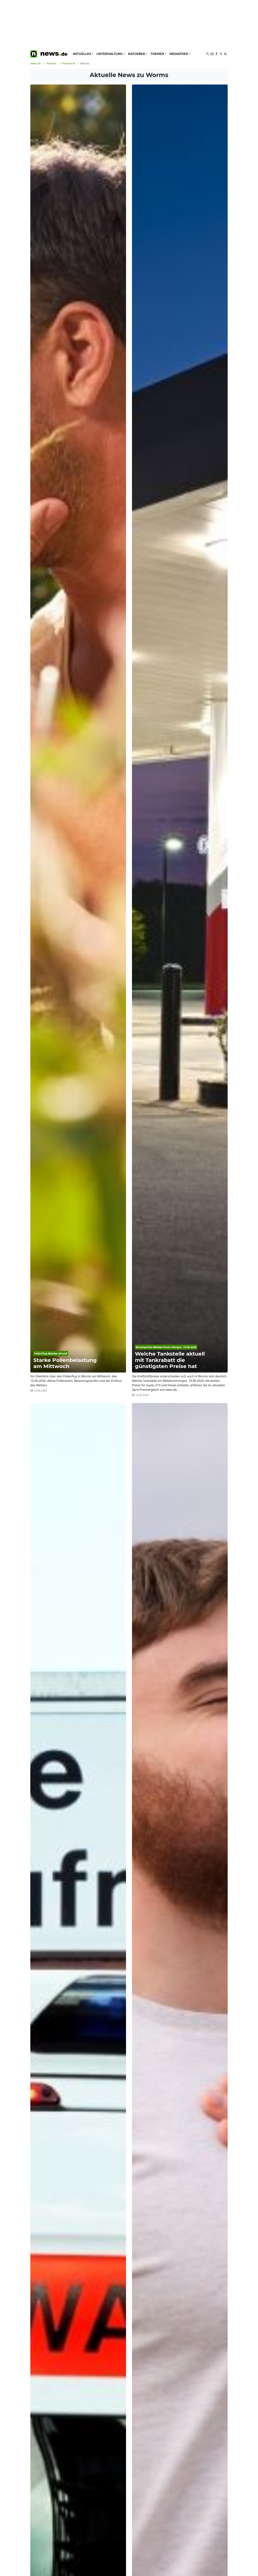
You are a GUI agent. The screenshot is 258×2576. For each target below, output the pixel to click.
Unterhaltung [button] (110, 54)
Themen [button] (157, 54)
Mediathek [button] (179, 54)
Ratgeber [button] (137, 54)
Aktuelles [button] (82, 54)
